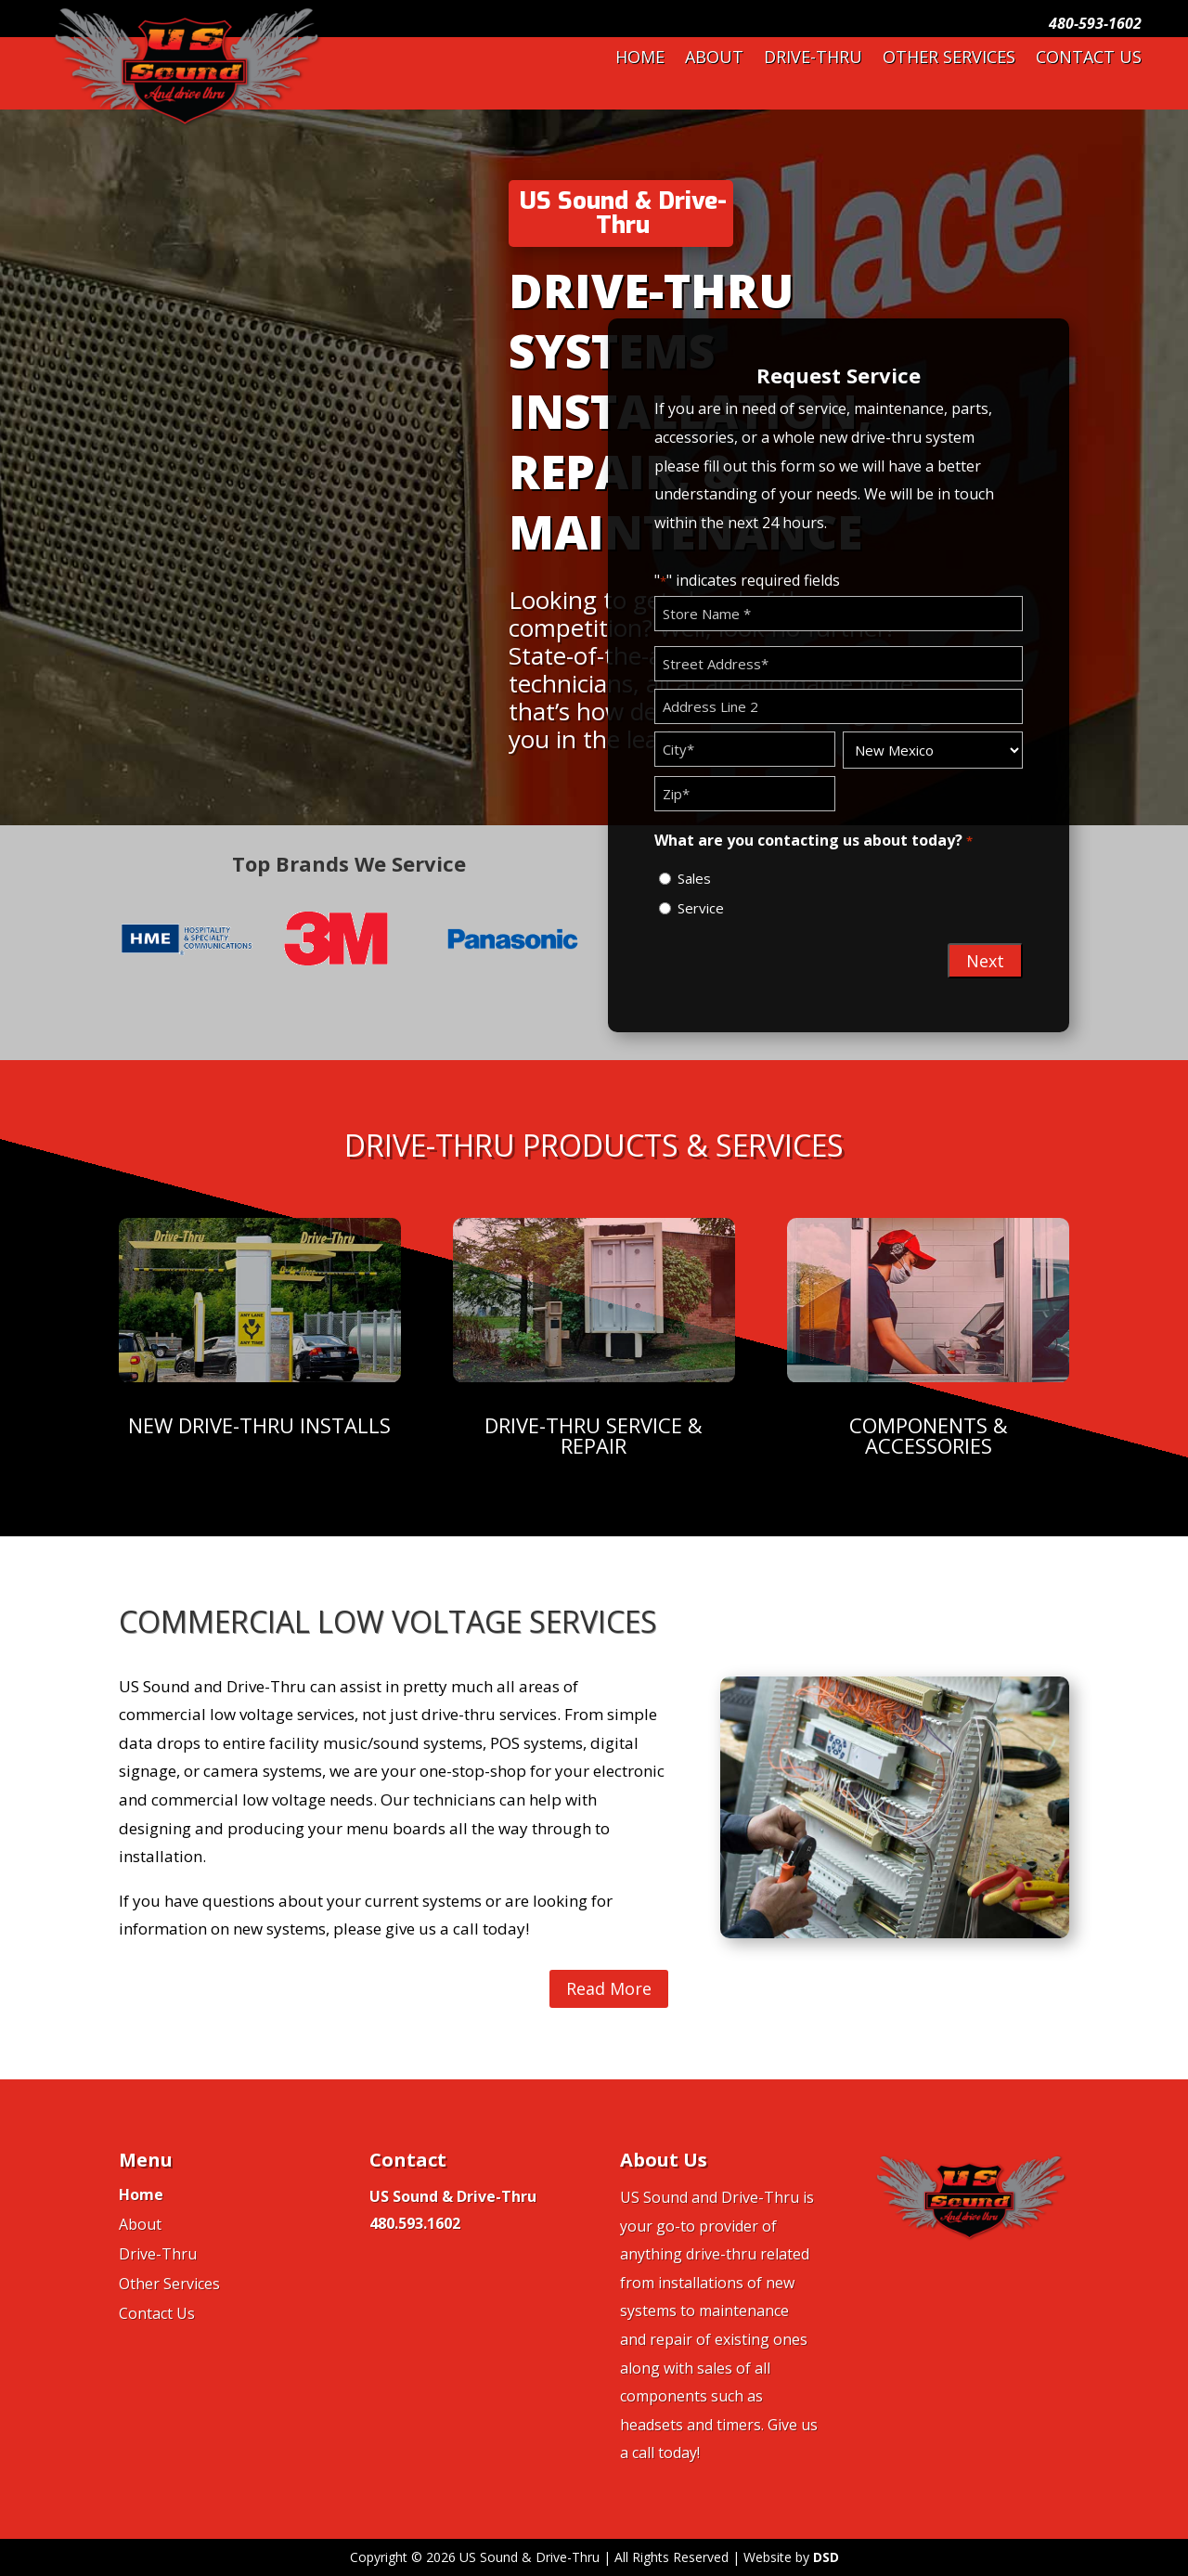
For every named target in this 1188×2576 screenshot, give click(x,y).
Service (701, 908)
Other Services (949, 59)
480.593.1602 (414, 2223)
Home (640, 59)
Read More (609, 1988)
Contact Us (1089, 59)
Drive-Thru (813, 59)
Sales (694, 878)
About (714, 59)
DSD (826, 2557)
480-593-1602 (1095, 23)
